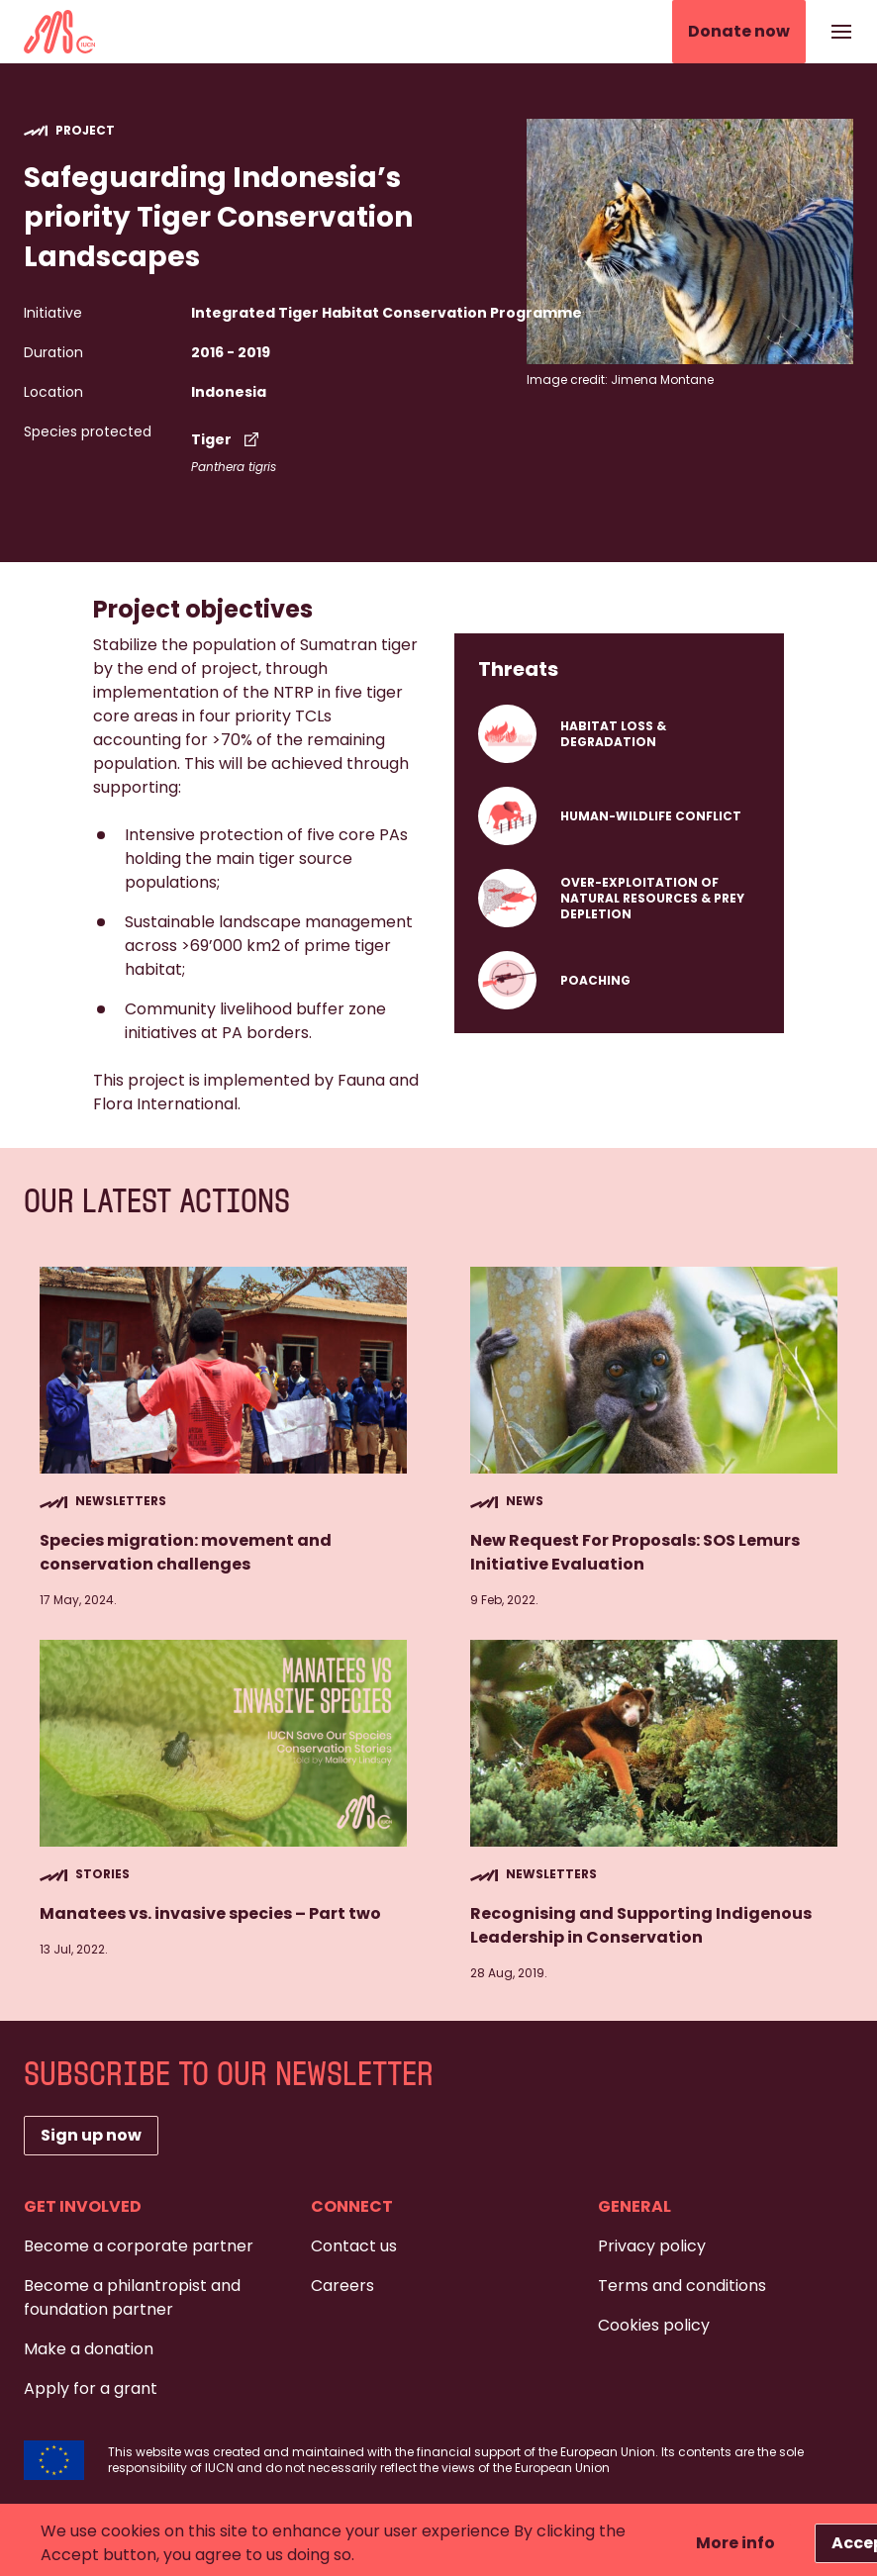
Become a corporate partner (138, 2246)
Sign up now (91, 2135)
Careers (342, 2285)
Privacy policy (652, 2246)
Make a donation (88, 2348)
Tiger (227, 439)
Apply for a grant (90, 2388)
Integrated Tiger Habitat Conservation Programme (386, 313)
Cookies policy (654, 2325)
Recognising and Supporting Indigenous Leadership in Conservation (641, 1925)
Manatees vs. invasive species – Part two (210, 1913)
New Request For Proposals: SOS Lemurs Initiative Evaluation (635, 1552)
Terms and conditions (682, 2285)
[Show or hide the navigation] (841, 32)
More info (735, 2542)
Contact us (354, 2246)
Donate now (739, 31)
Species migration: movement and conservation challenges (186, 1552)
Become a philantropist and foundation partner (132, 2297)
